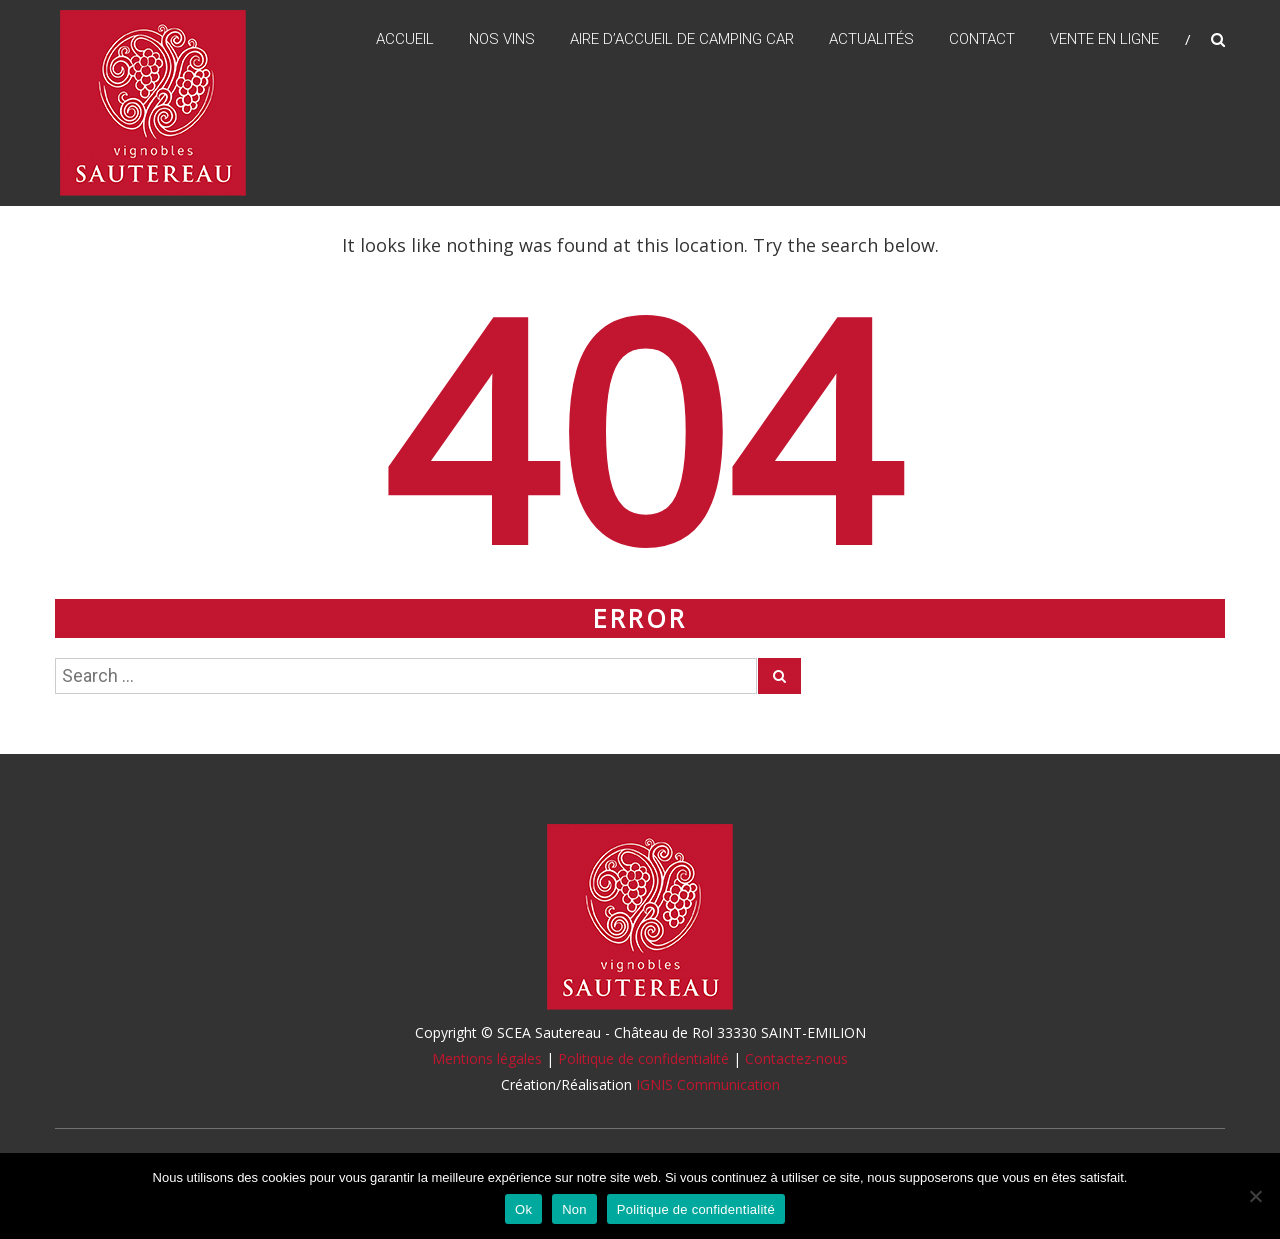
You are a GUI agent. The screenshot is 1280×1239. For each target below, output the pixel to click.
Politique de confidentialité (643, 1058)
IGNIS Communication (708, 1084)
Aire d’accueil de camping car (682, 39)
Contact (982, 39)
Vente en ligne (1104, 39)
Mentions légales (487, 1058)
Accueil (405, 39)
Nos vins (502, 39)
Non (574, 1209)
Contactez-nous (796, 1058)
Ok (523, 1209)
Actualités (871, 39)
